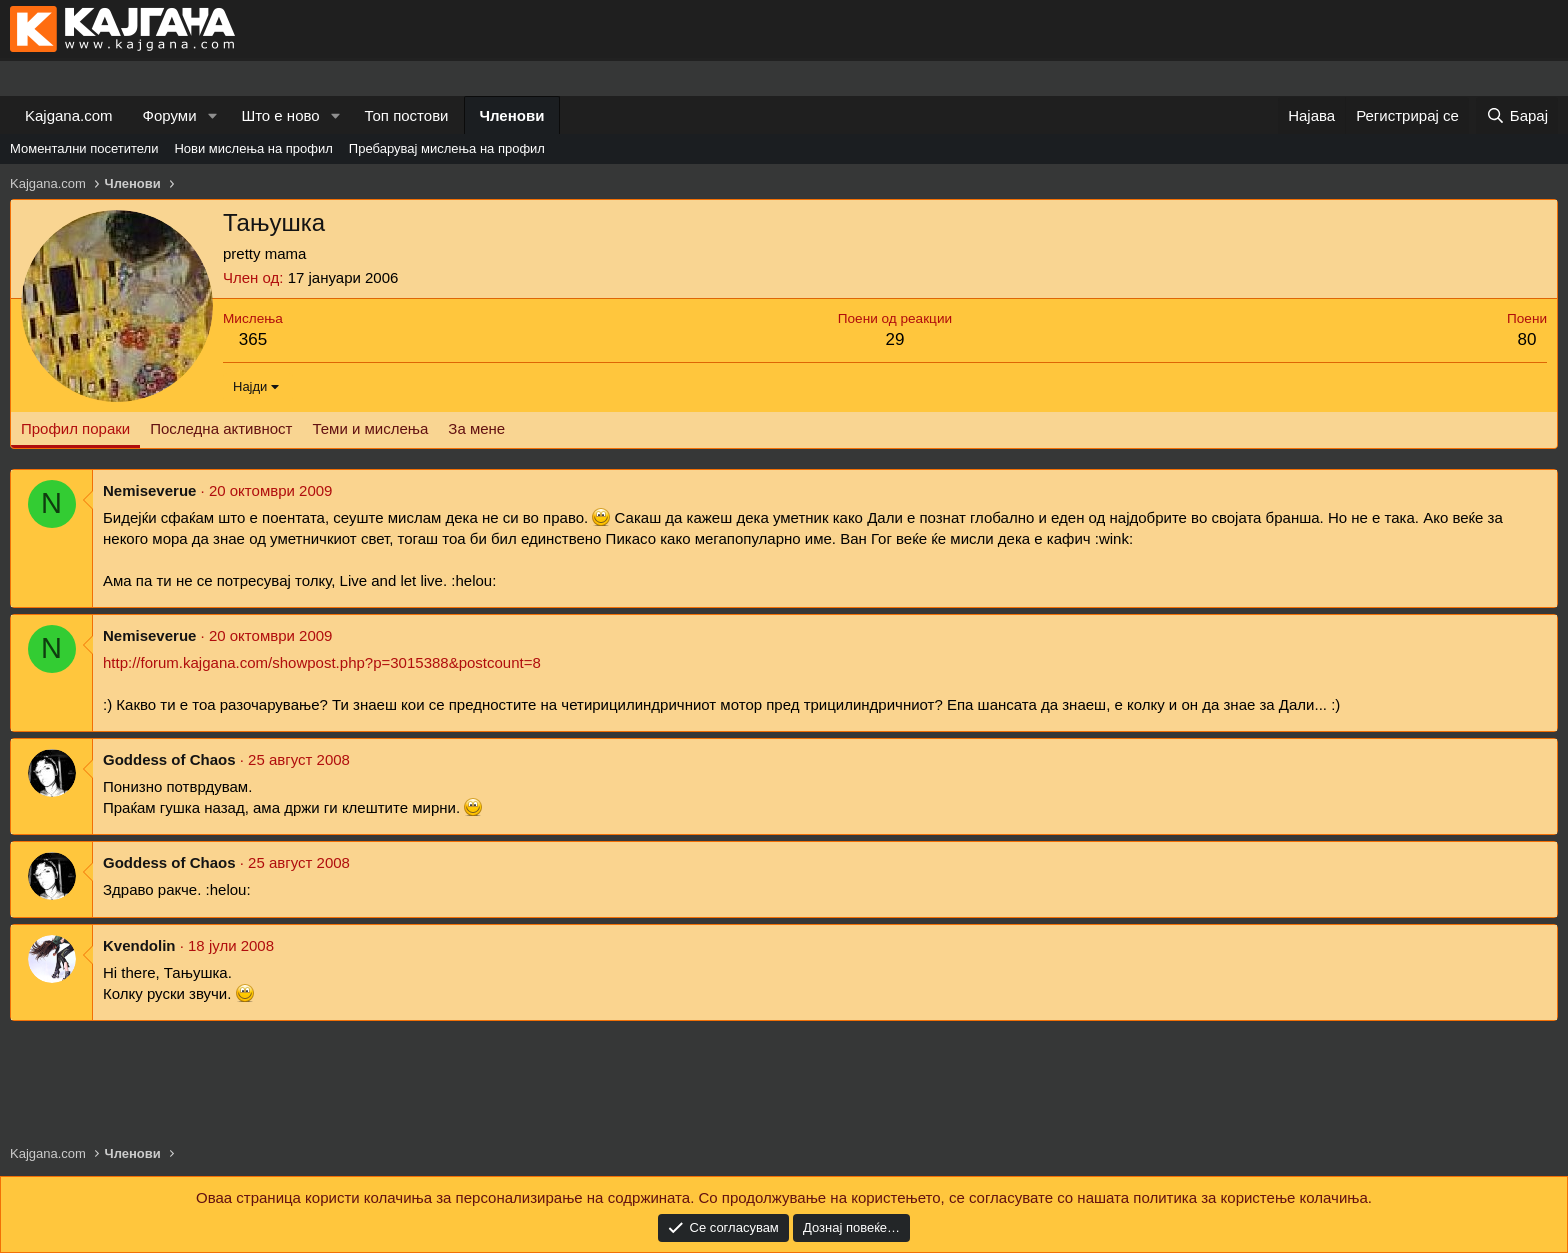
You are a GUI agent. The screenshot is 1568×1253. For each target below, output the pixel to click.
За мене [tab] (476, 428)
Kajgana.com (69, 115)
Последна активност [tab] (221, 428)
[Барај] (1517, 115)
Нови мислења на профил (253, 148)
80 (1527, 339)
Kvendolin (139, 945)
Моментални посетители (84, 148)
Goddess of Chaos (169, 759)
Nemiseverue (149, 490)
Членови (512, 115)
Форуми (170, 115)
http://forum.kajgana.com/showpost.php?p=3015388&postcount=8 (322, 662)
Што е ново (280, 115)
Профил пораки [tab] (75, 428)
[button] (212, 115)
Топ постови (407, 115)
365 (253, 339)
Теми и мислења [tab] (370, 428)
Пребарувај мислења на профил (447, 148)
